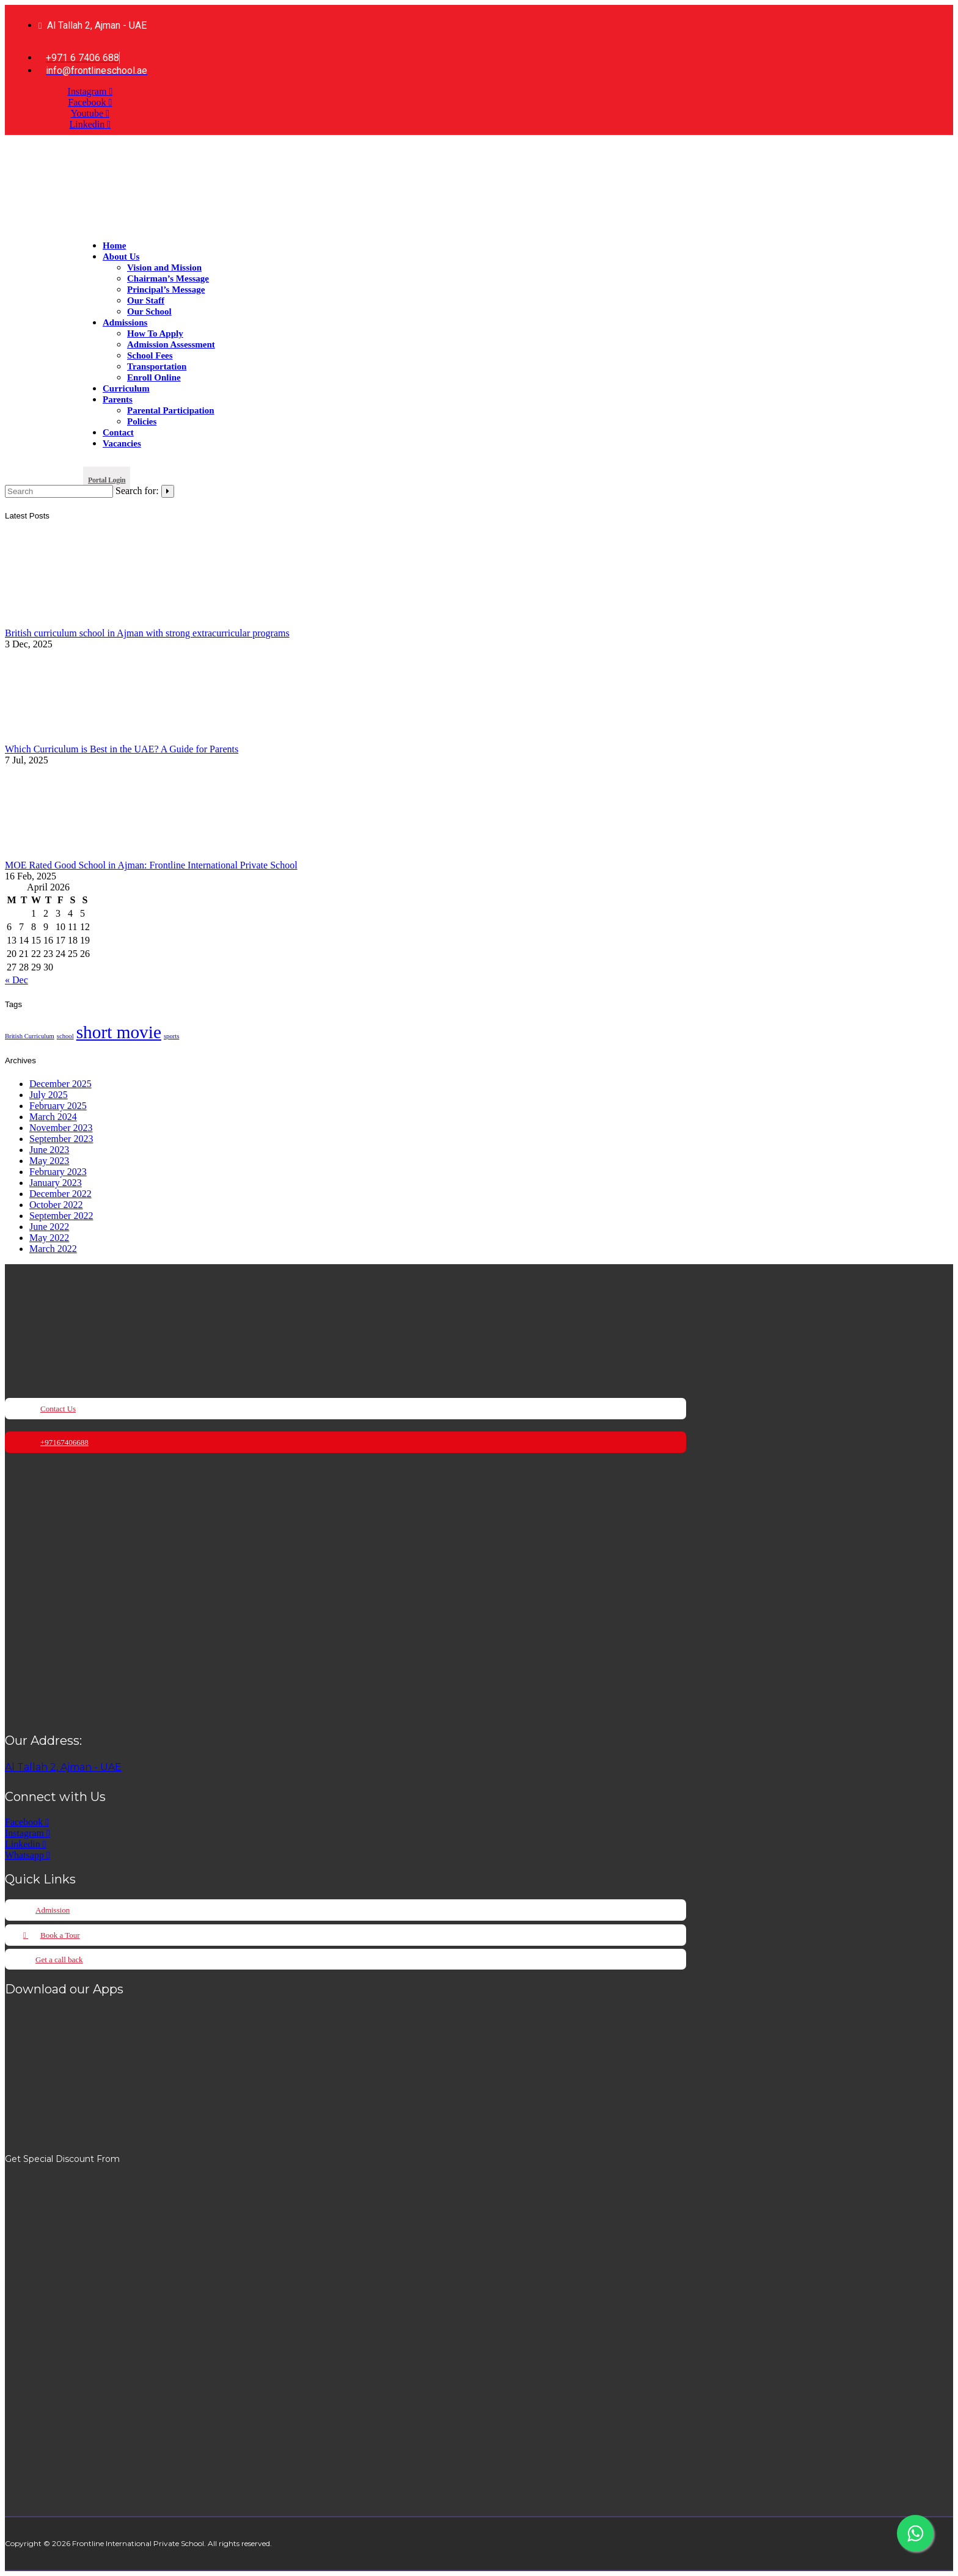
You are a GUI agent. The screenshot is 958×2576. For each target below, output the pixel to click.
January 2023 (55, 1182)
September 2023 (61, 1138)
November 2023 (61, 1127)
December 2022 (60, 1193)
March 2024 (53, 1117)
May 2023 (49, 1160)
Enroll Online (154, 377)
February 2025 (58, 1106)
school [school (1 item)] (65, 1036)
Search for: (137, 491)
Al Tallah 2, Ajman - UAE (63, 1767)
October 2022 (56, 1204)
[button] (106, 478)
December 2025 (60, 1084)
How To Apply (155, 333)
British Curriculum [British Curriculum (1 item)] (29, 1036)
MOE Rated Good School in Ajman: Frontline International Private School (151, 865)
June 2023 (49, 1149)
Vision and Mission (164, 267)
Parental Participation (170, 410)
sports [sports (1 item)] (171, 1036)
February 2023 (58, 1171)
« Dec (16, 980)
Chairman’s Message (168, 278)
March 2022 (53, 1248)
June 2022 (49, 1226)
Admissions (125, 322)
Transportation (156, 366)
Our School (149, 311)
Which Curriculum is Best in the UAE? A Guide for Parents (121, 749)
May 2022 (49, 1237)
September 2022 (61, 1215)
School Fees (150, 355)
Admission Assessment (171, 344)
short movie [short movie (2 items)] (118, 1032)
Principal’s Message (166, 289)
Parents (118, 399)
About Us (121, 256)
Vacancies (122, 443)
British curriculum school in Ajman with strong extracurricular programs (147, 633)
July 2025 (48, 1095)
